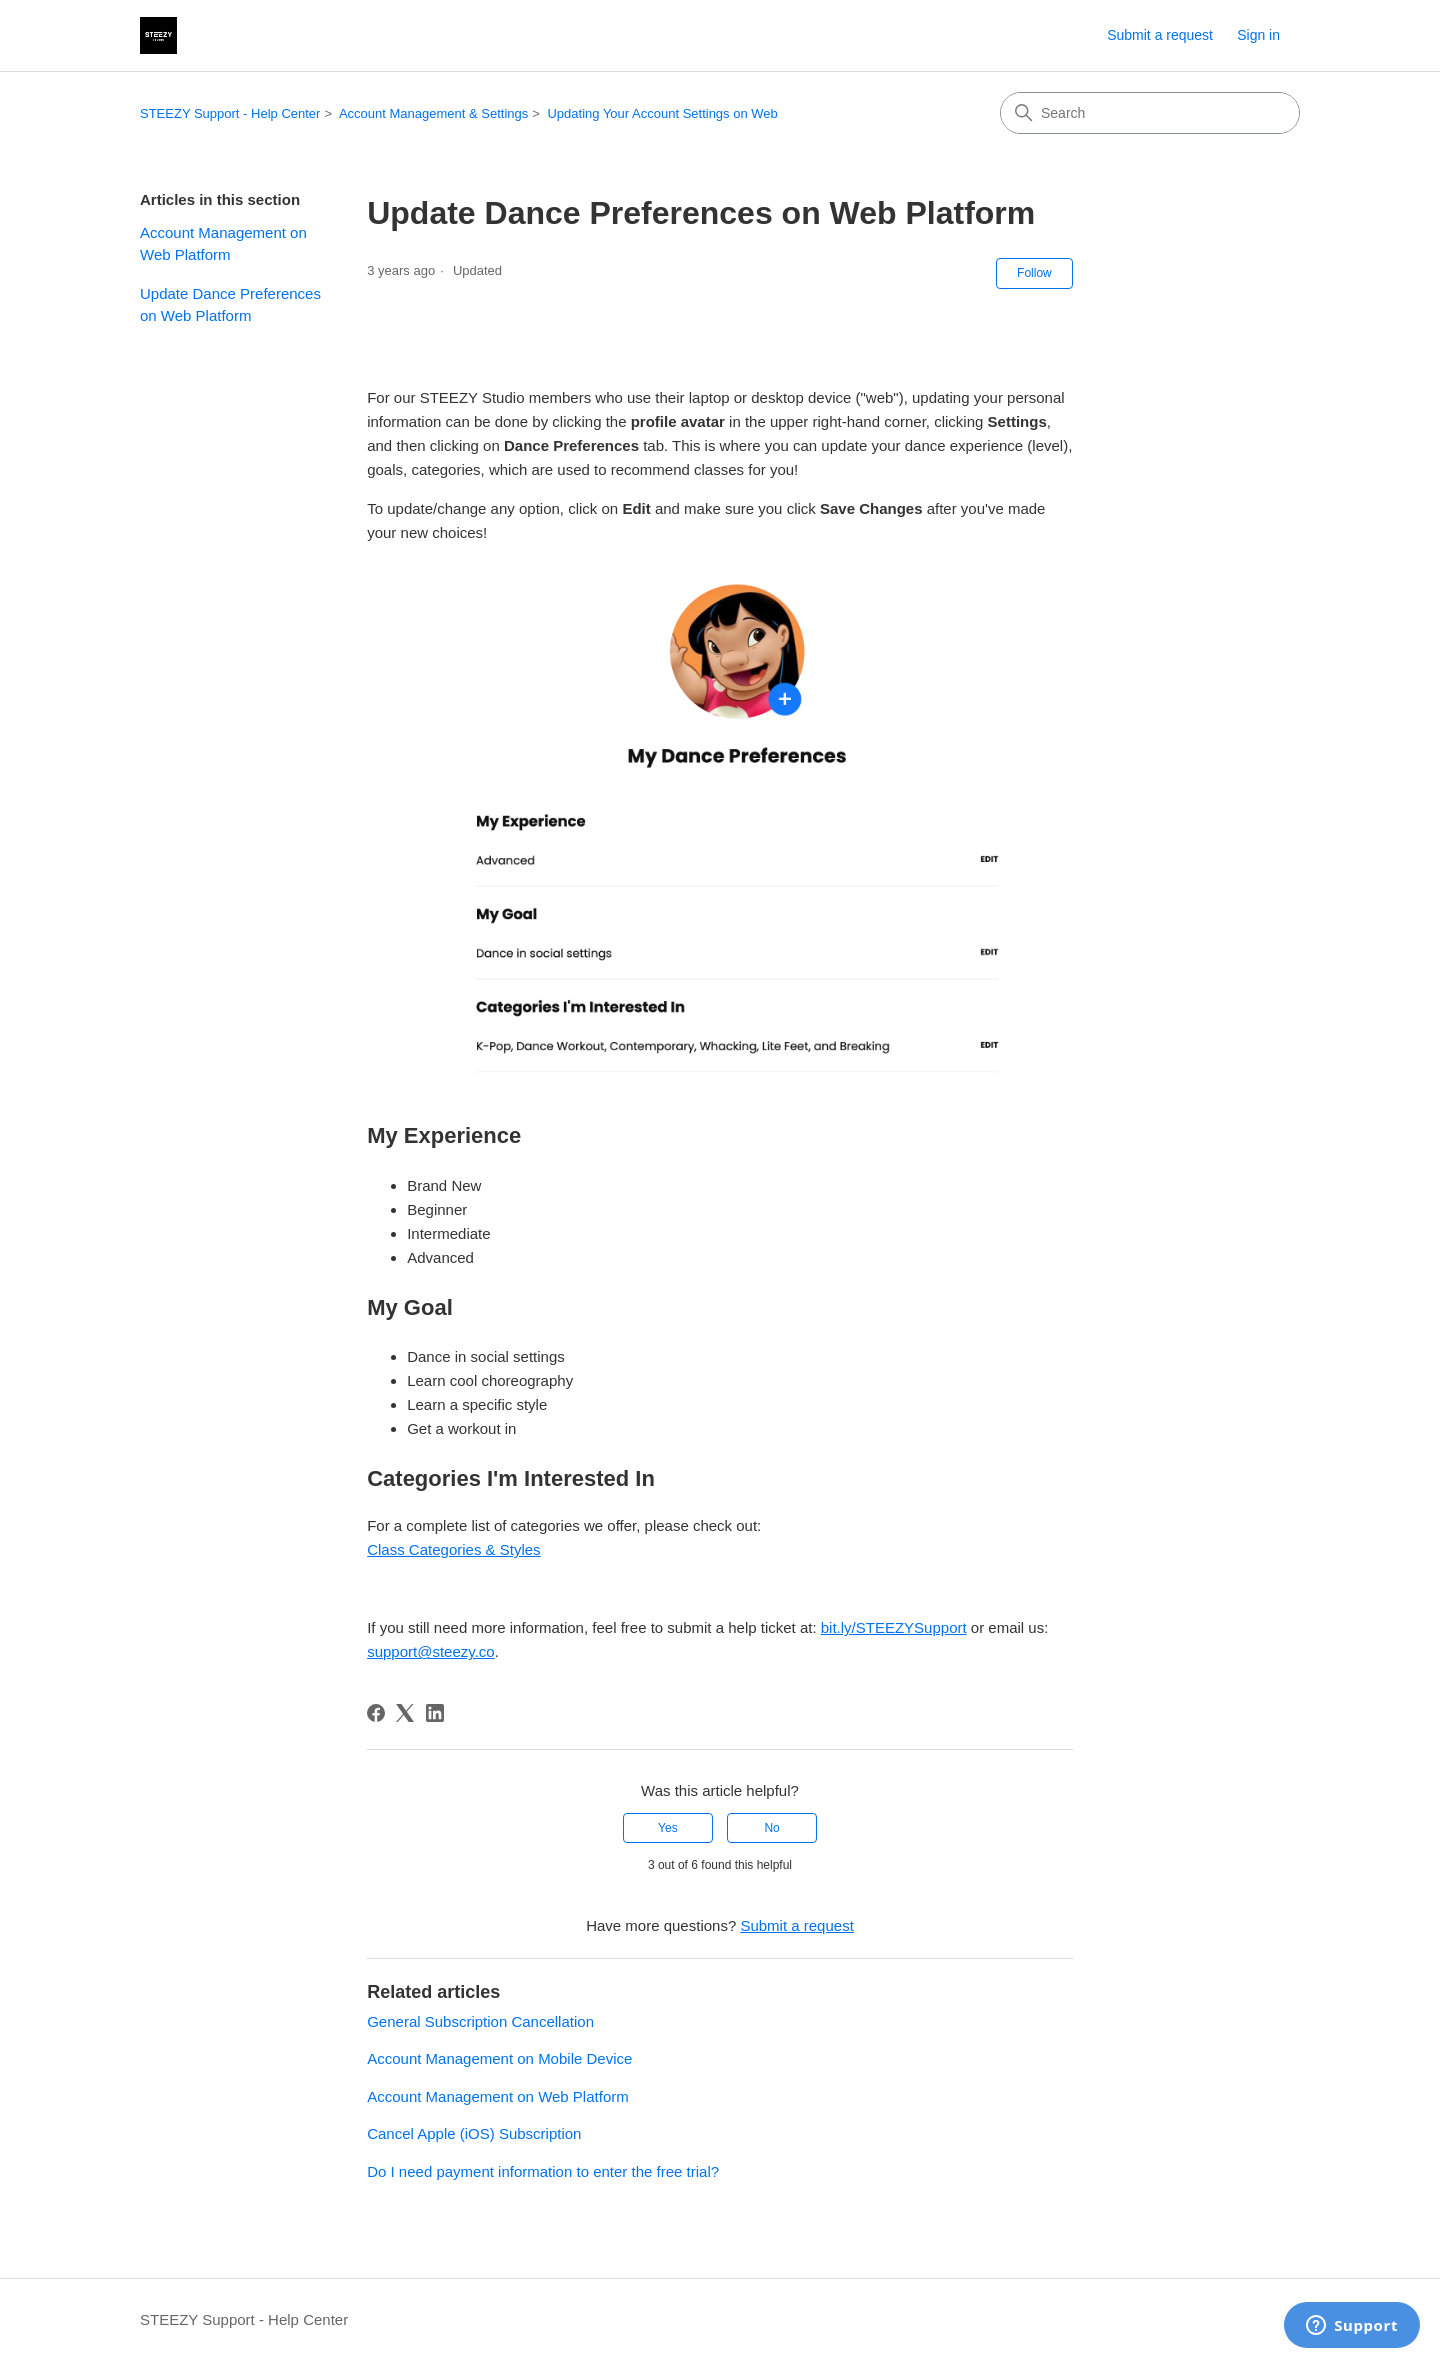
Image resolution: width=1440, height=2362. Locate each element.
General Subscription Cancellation (480, 2021)
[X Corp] (405, 1713)
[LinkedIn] (435, 1713)
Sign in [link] (1258, 35)
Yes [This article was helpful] (668, 1828)
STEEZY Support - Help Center (230, 113)
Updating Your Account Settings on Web (662, 113)
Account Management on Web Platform (223, 244)
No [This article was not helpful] (771, 1828)
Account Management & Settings (433, 113)
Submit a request (1160, 35)
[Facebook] (376, 1713)
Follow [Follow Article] (1034, 273)
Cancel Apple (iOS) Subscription (474, 2133)
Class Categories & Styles (453, 1549)
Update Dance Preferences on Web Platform (230, 305)
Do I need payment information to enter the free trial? (543, 2171)
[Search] (1150, 113)
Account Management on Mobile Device (499, 2058)
